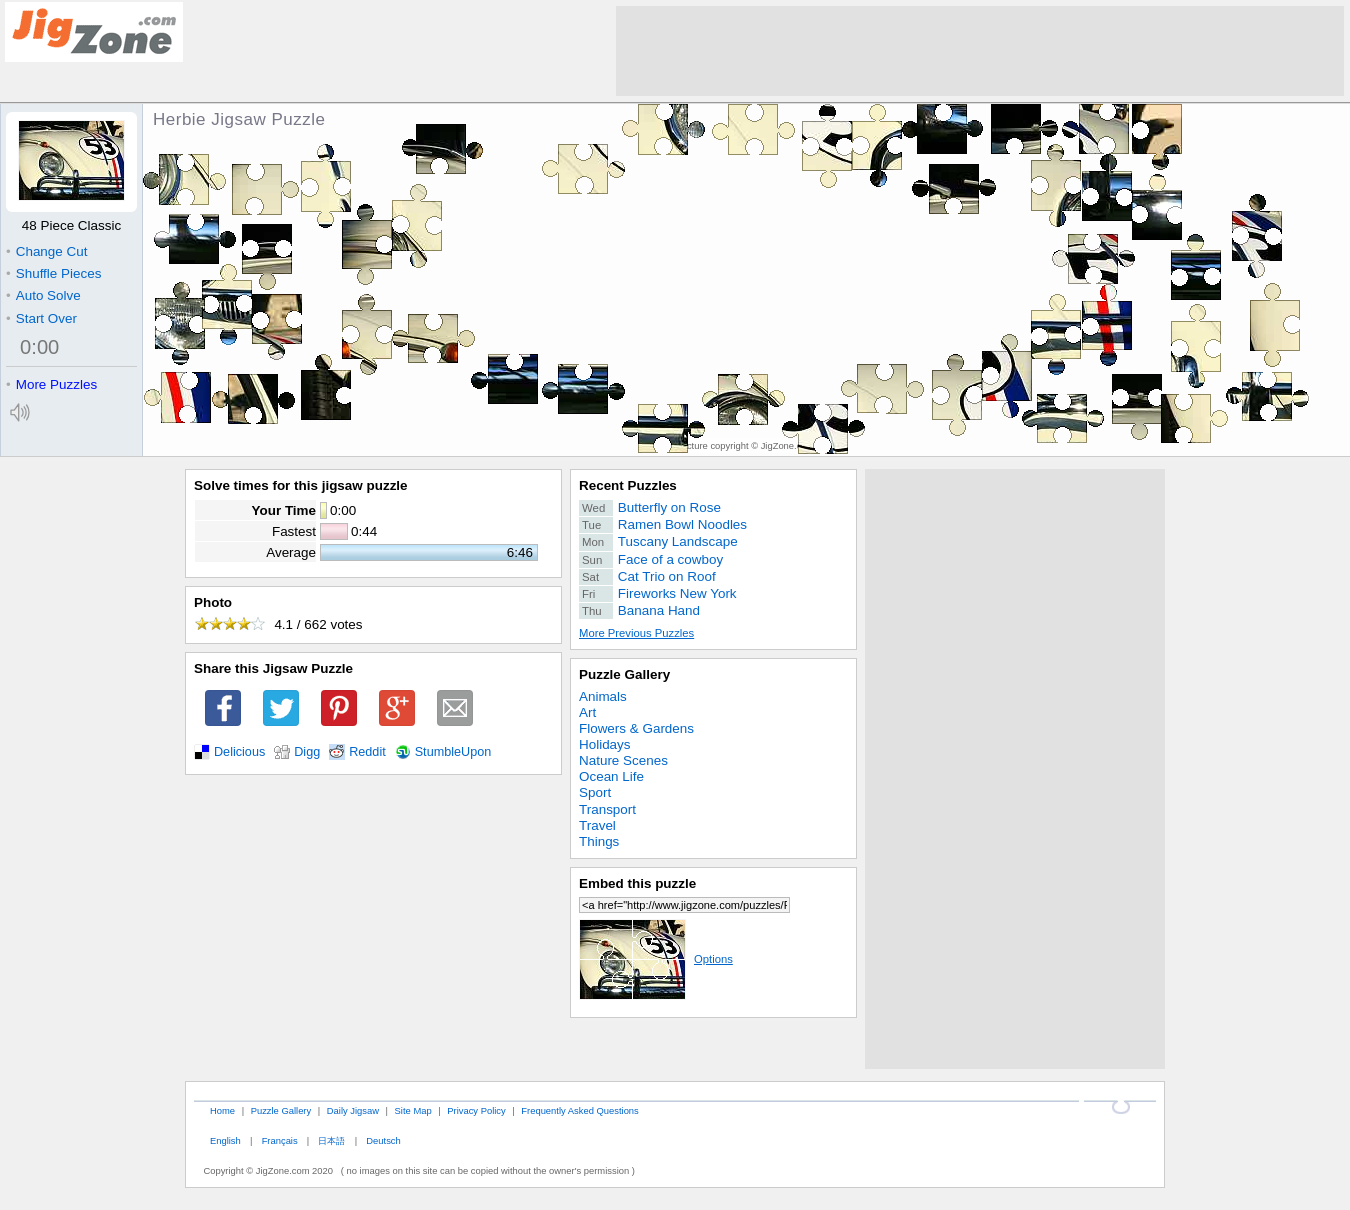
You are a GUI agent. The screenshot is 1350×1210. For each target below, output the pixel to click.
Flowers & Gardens (636, 728)
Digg (307, 752)
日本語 (331, 1140)
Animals (603, 696)
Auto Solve (43, 295)
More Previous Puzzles (636, 633)
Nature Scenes (623, 760)
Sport (595, 792)
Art (587, 712)
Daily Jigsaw (353, 1110)
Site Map (413, 1110)
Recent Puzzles (628, 485)
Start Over (41, 318)
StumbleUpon (453, 752)
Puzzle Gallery (624, 674)
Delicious (239, 752)
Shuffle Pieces (53, 273)
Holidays (605, 744)
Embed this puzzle (637, 883)
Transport (607, 809)
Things (599, 841)
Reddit (367, 752)
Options (656, 959)
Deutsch (383, 1140)
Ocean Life (611, 776)
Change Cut (46, 251)
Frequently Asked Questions (579, 1110)
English (225, 1140)
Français (280, 1140)
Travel (597, 825)
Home (222, 1110)
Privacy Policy (476, 1110)
